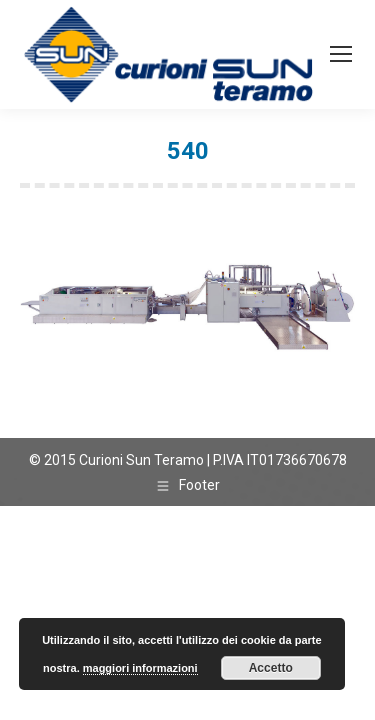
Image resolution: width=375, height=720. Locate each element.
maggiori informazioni (140, 668)
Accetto (271, 668)
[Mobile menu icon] (341, 54)
